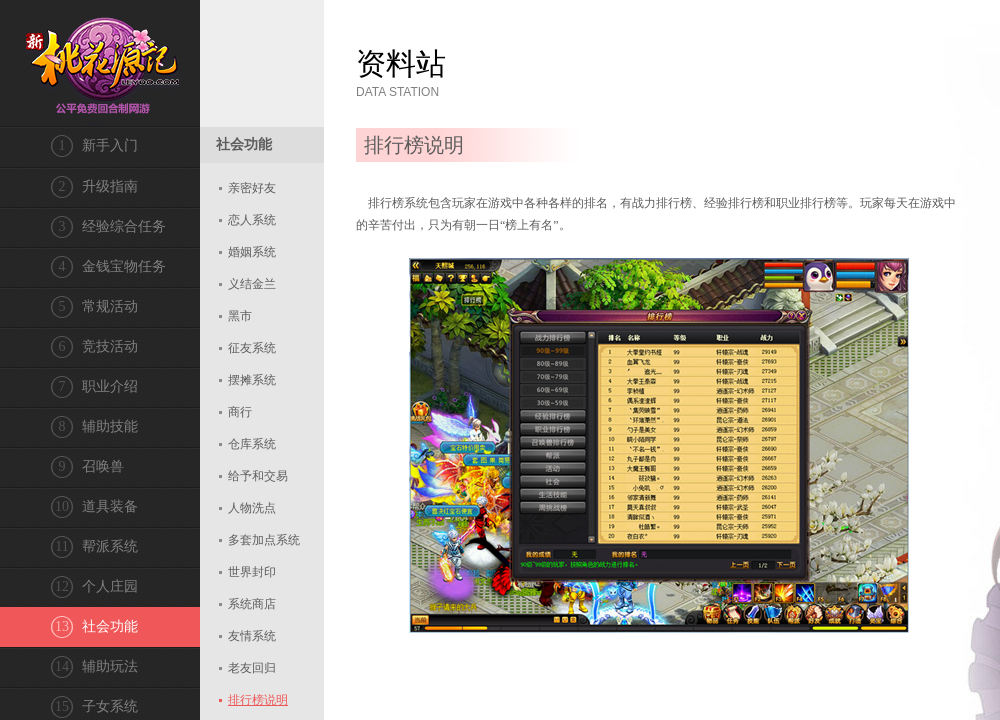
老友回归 (252, 668)
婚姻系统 (252, 252)
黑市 (240, 316)
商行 (240, 412)
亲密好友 (252, 188)
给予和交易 (258, 476)
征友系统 (252, 348)
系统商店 (252, 604)
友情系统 (252, 636)
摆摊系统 (252, 380)
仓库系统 (252, 444)
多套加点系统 (264, 540)
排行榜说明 (258, 700)
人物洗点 (252, 508)
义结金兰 (252, 284)
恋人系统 (252, 220)
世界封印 (252, 572)
